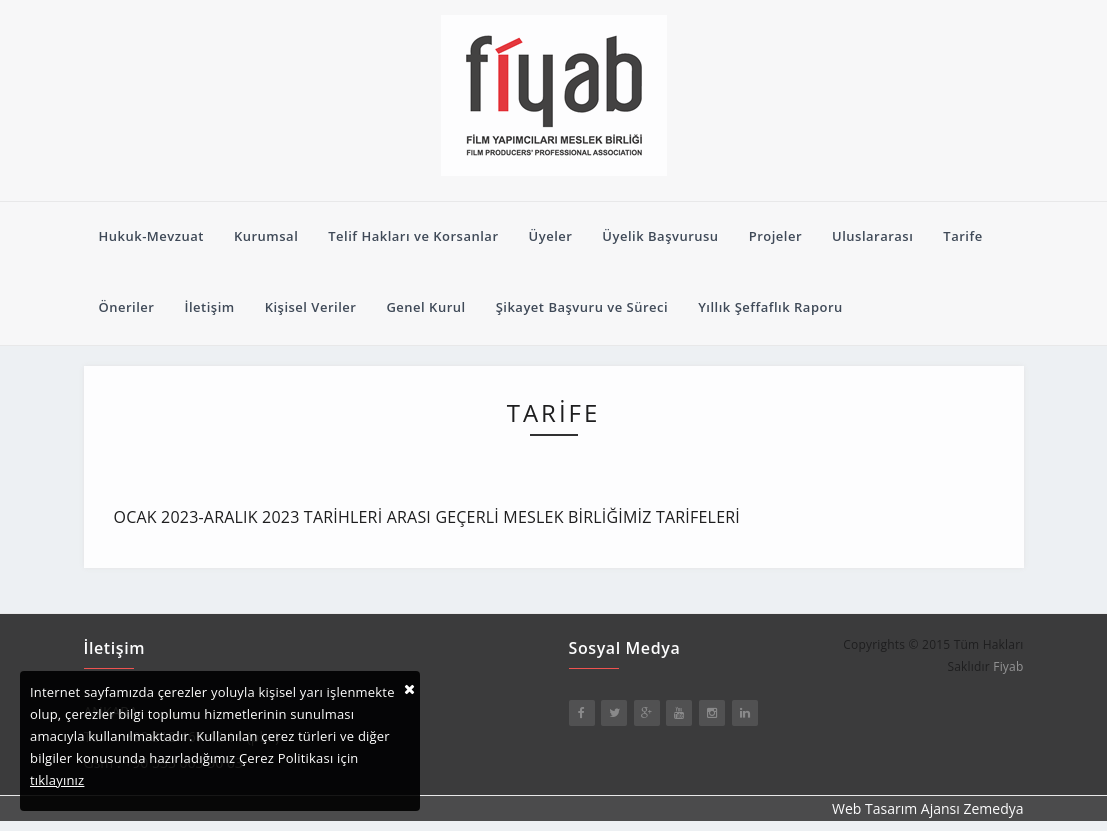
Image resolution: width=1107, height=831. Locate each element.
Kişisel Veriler (311, 307)
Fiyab (1008, 666)
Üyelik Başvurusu (660, 236)
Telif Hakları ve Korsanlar (413, 236)
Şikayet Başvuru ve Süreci (582, 307)
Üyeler (551, 236)
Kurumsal (266, 236)
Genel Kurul (425, 307)
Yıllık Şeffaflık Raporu (770, 307)
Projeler (775, 236)
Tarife (962, 236)
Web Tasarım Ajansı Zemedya (927, 808)
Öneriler (127, 307)
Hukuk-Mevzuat (151, 236)
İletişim (209, 307)
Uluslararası (872, 236)
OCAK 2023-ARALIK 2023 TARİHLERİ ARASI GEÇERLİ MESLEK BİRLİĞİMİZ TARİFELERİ (427, 517)
